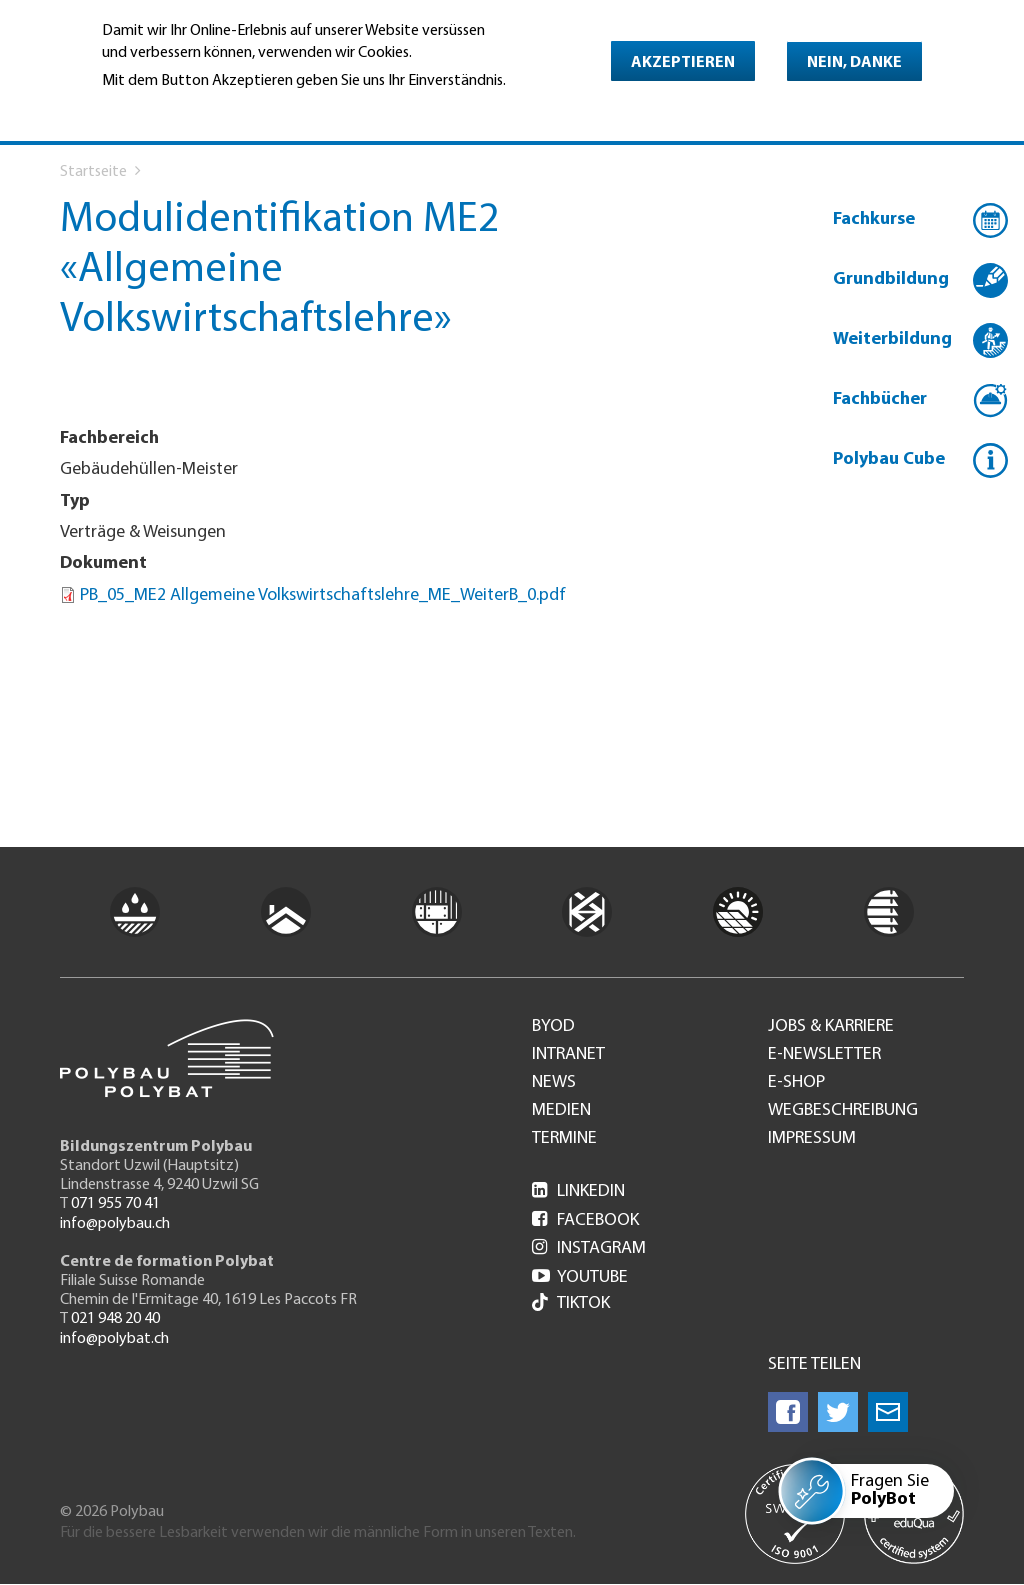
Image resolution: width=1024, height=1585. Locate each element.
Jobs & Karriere (831, 1027)
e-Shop (796, 1083)
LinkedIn (578, 1191)
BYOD (553, 1027)
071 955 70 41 (115, 1204)
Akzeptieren (683, 63)
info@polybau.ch (115, 1224)
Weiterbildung (892, 339)
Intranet (568, 1055)
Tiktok (571, 1304)
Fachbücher (880, 399)
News (554, 1083)
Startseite (93, 172)
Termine (564, 1139)
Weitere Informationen (188, 109)
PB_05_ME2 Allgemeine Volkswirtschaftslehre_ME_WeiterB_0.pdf (323, 595)
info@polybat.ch (114, 1339)
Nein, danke (854, 63)
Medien (561, 1111)
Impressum (812, 1139)
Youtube (580, 1277)
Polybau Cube (889, 459)
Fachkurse (874, 219)
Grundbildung (891, 279)
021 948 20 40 (115, 1319)
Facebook (585, 1220)
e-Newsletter (824, 1055)
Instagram (589, 1248)
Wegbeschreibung (843, 1111)
